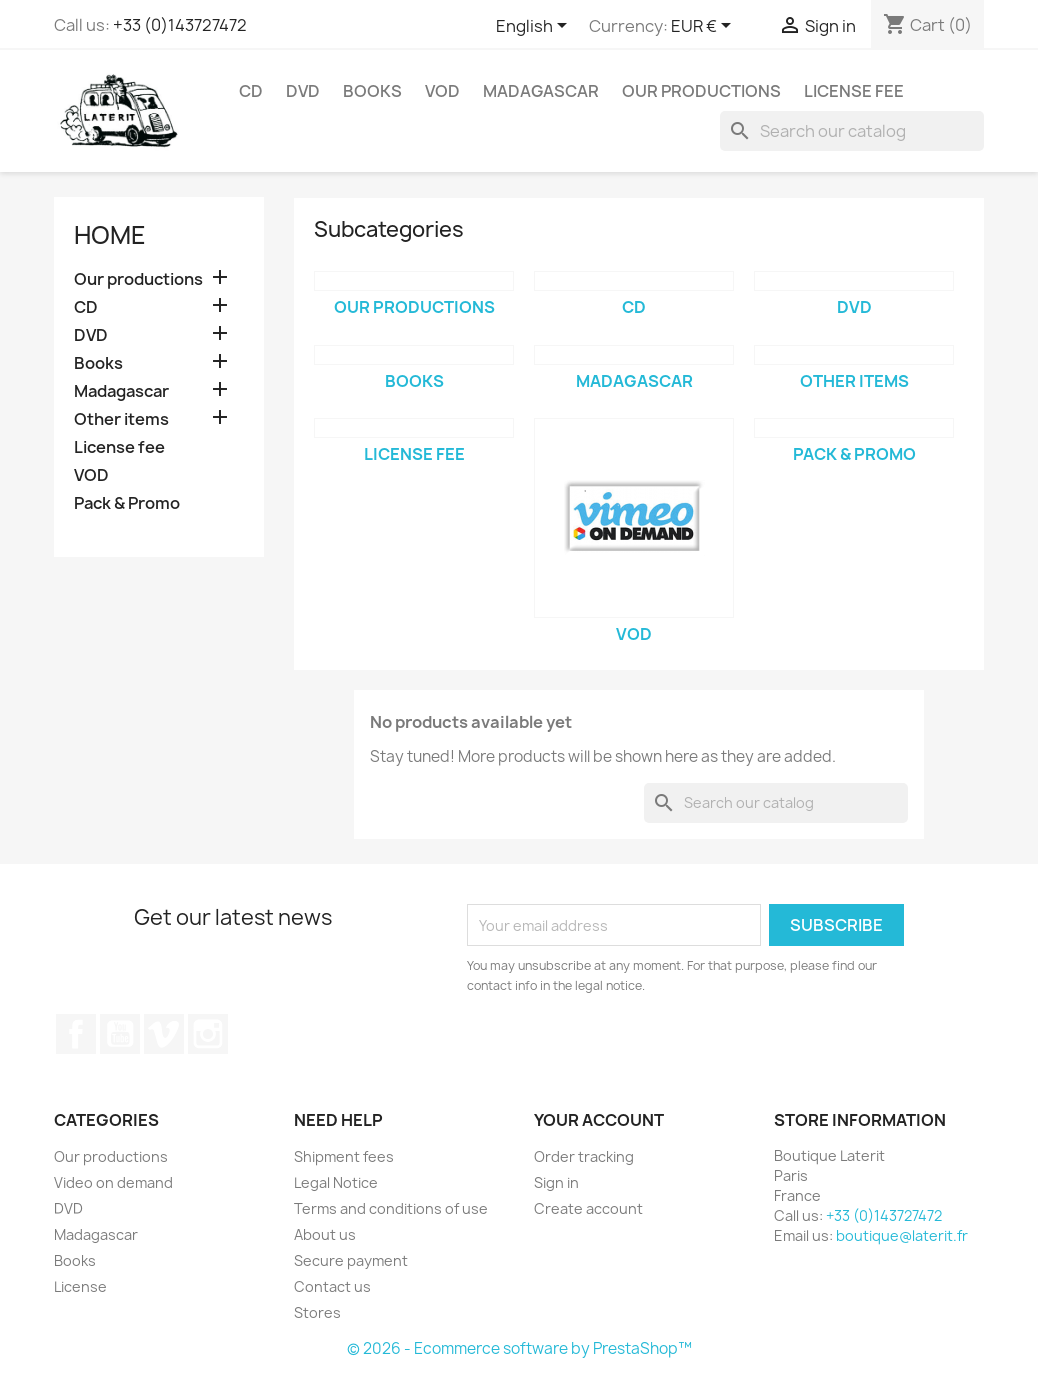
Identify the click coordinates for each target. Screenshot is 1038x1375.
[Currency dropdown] (704, 27)
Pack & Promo (127, 503)
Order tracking (584, 1156)
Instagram (208, 1034)
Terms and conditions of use (391, 1208)
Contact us (332, 1286)
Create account (588, 1208)
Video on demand (113, 1182)
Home (110, 235)
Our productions (701, 91)
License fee (854, 91)
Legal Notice (336, 1182)
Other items (121, 419)
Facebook (76, 1034)
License (80, 1286)
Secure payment (351, 1260)
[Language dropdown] (535, 27)
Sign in (556, 1182)
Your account (599, 1120)
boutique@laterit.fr (902, 1235)
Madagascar (541, 91)
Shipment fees (344, 1156)
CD (251, 91)
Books (372, 91)
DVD (303, 91)
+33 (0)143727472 (180, 25)
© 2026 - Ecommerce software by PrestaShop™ (519, 1348)
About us (325, 1234)
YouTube (120, 1034)
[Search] (852, 131)
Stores (317, 1312)
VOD (442, 91)
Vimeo (164, 1034)
